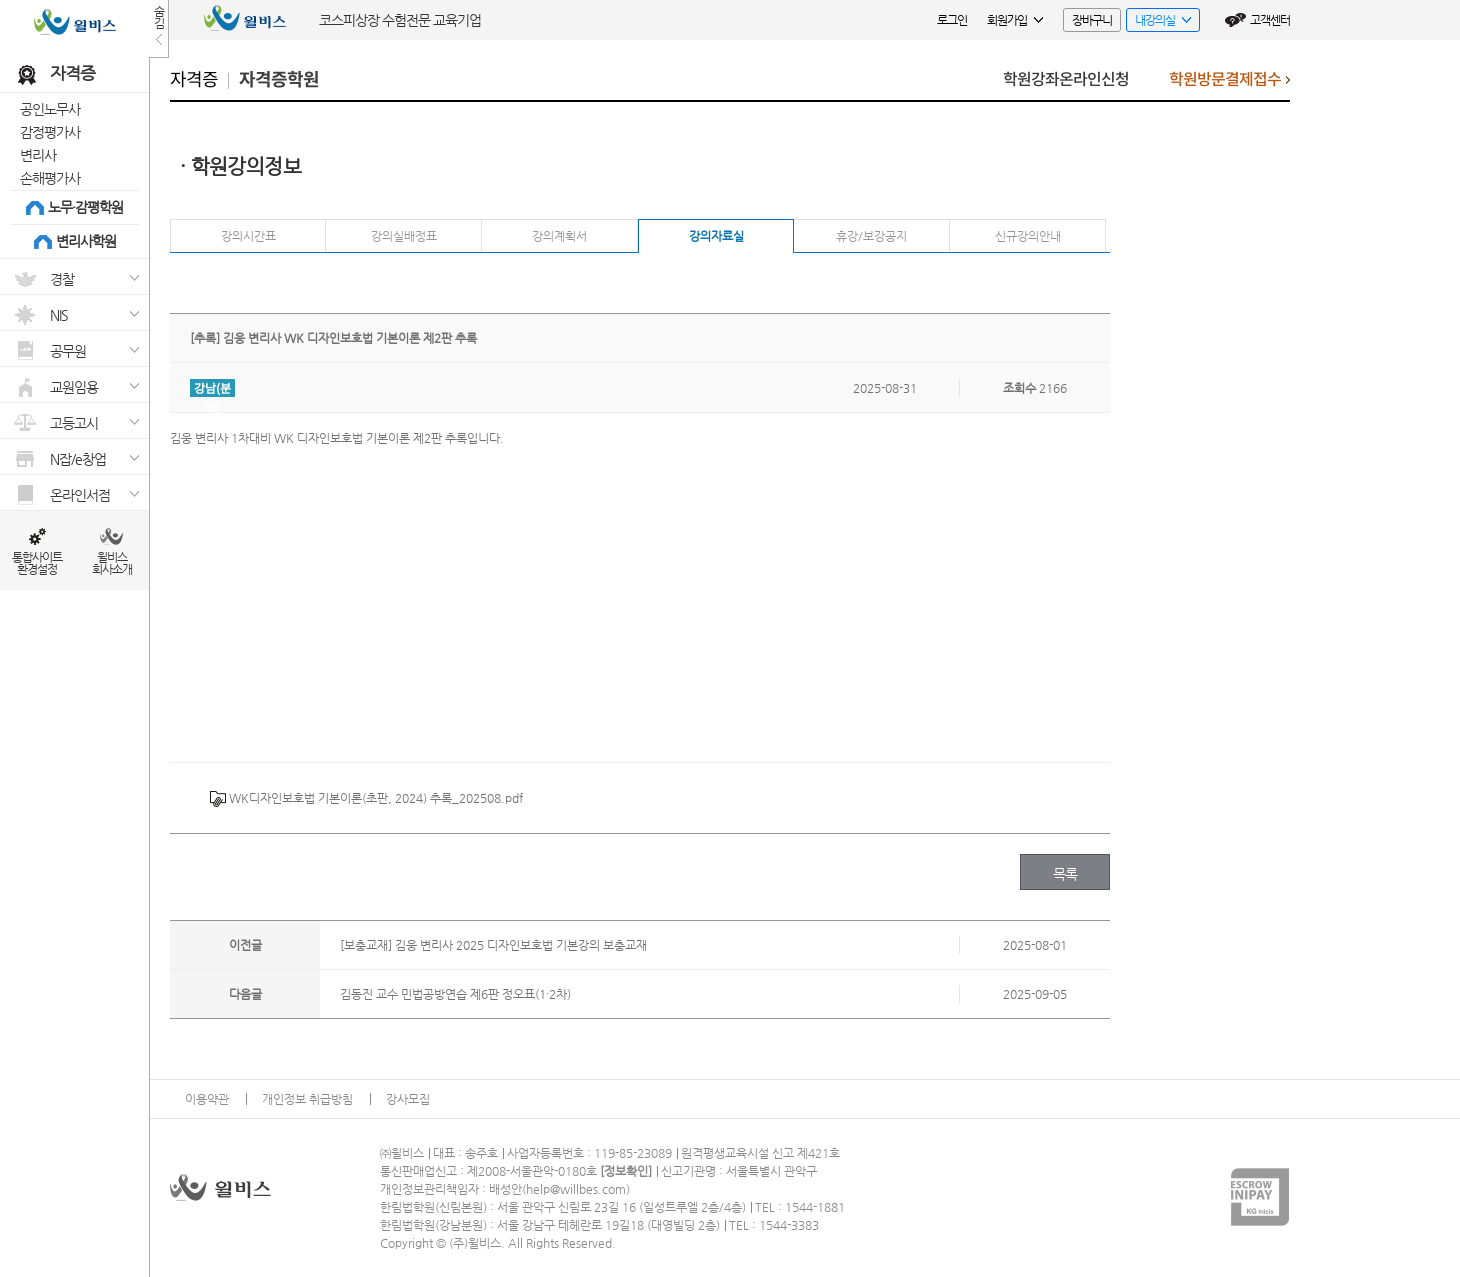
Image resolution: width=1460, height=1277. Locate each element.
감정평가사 (50, 132)
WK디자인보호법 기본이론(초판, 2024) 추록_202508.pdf (366, 799)
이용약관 (207, 1099)
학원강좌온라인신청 (1066, 79)
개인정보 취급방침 (307, 1099)
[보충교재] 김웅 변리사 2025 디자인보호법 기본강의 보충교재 (493, 945)
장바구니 (1092, 20)
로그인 (952, 20)
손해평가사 (50, 178)
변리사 (38, 155)
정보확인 (626, 1171)
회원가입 (1015, 20)
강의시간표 (248, 236)
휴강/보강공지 (871, 236)
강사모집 (408, 1099)
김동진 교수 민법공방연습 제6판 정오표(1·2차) (455, 994)
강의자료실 (716, 236)
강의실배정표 (404, 236)
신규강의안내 (1028, 236)
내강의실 (1158, 22)
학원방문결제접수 (1229, 84)
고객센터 (1270, 20)
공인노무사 (50, 109)
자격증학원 (279, 80)
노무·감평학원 (85, 207)
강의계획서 (559, 236)
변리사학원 (86, 241)
